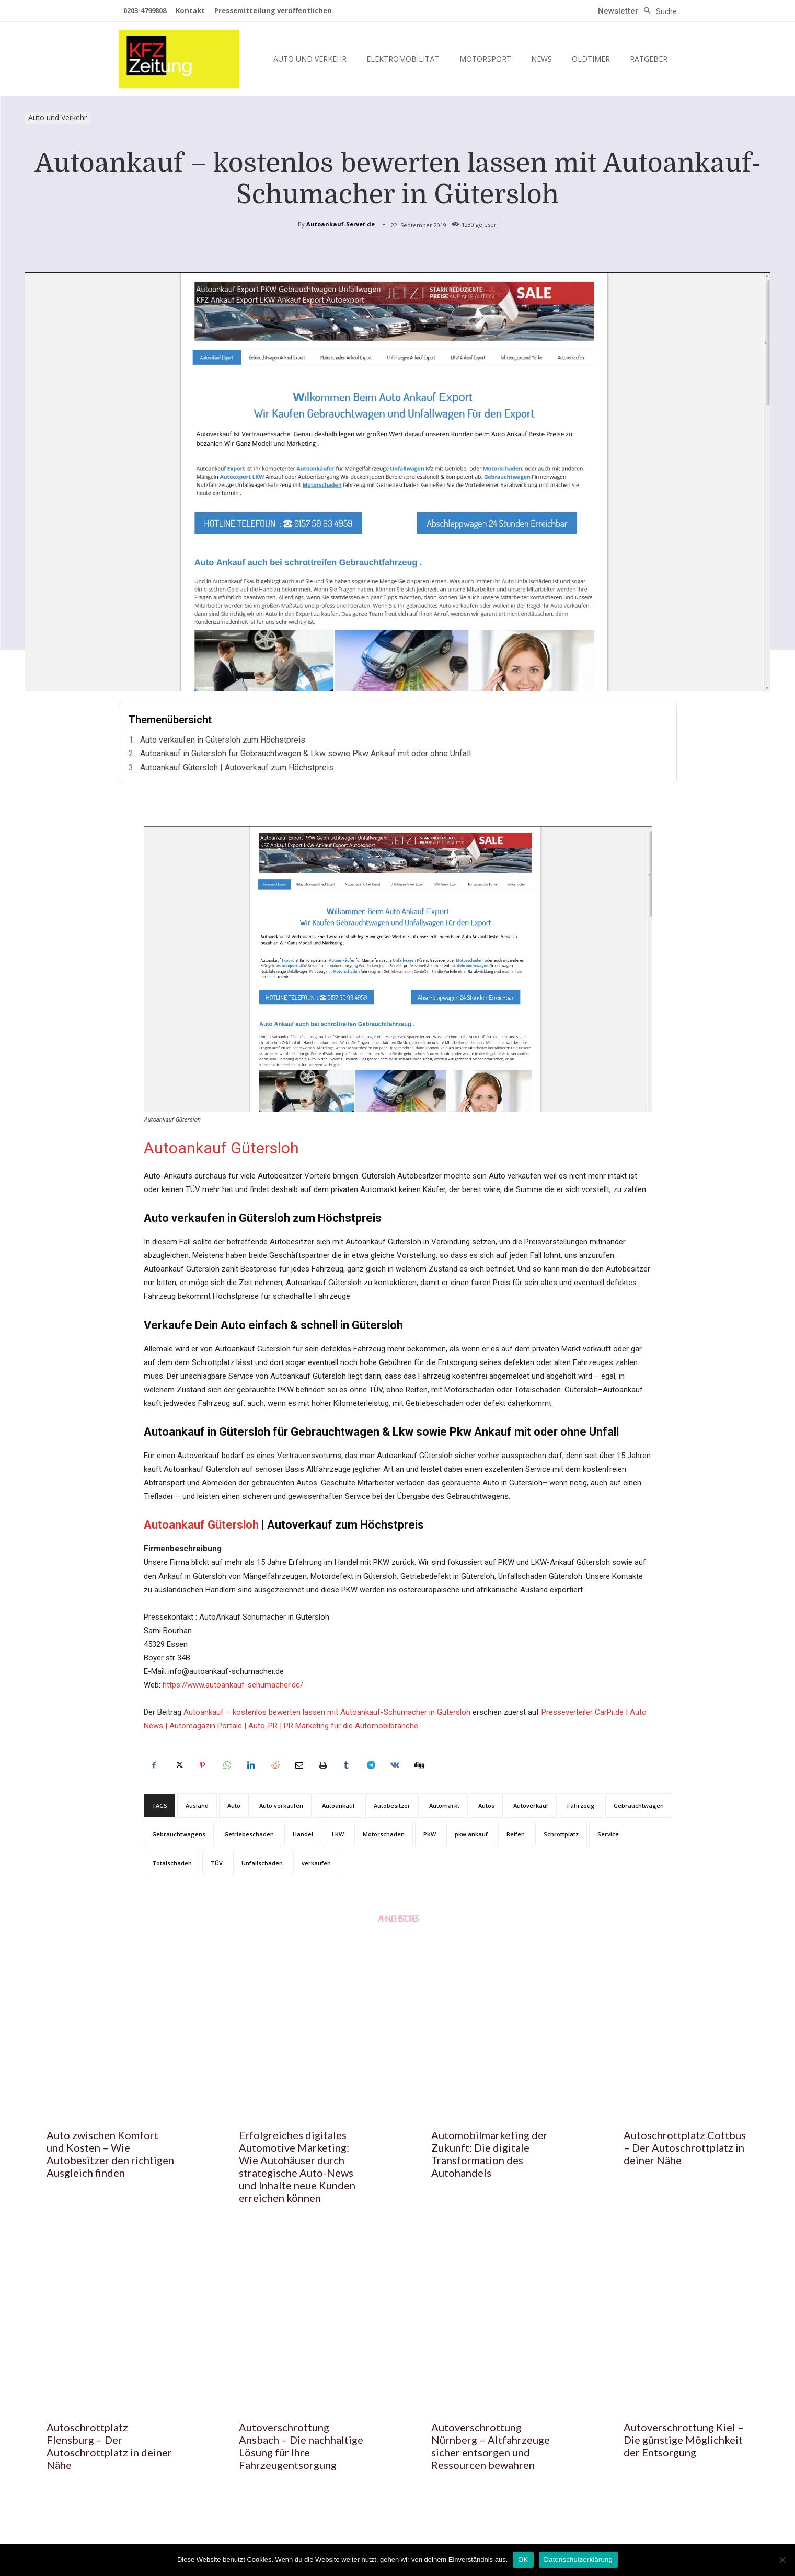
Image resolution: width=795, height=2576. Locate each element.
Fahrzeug (581, 1805)
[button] (657, 11)
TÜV (217, 1863)
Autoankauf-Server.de (340, 224)
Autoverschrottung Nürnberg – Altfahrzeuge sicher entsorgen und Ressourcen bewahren (490, 2446)
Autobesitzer (392, 1805)
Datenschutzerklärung (578, 2559)
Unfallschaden (262, 1863)
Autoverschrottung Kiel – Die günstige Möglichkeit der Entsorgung (684, 2439)
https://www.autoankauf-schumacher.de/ (233, 1685)
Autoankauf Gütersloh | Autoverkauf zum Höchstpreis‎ (236, 767)
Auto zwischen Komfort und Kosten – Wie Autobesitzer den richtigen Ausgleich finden (110, 2154)
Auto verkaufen (281, 1805)
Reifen (515, 1834)
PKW (429, 1834)
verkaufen (316, 1863)
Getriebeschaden (249, 1834)
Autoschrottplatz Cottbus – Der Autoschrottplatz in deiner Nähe (685, 2147)
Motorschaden (384, 1834)
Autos (486, 1805)
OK (523, 2559)
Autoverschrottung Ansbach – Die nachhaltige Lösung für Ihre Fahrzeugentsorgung (301, 2446)
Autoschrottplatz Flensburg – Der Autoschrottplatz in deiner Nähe (109, 2446)
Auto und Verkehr (57, 118)
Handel (303, 1834)
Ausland (197, 1805)
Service (608, 1834)
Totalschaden (172, 1863)
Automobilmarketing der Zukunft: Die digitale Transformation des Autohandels (489, 2154)
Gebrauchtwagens (178, 1834)
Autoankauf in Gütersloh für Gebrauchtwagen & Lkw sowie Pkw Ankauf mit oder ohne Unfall (305, 753)
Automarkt (444, 1805)
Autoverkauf (530, 1805)
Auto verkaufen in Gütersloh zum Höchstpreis (222, 740)
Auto (233, 1805)
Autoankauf (338, 1805)
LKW (338, 1834)
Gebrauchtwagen (639, 1805)
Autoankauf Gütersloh (221, 1148)
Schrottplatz (561, 1834)
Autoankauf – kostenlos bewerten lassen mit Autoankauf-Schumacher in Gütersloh (326, 1712)
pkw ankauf (471, 1834)
